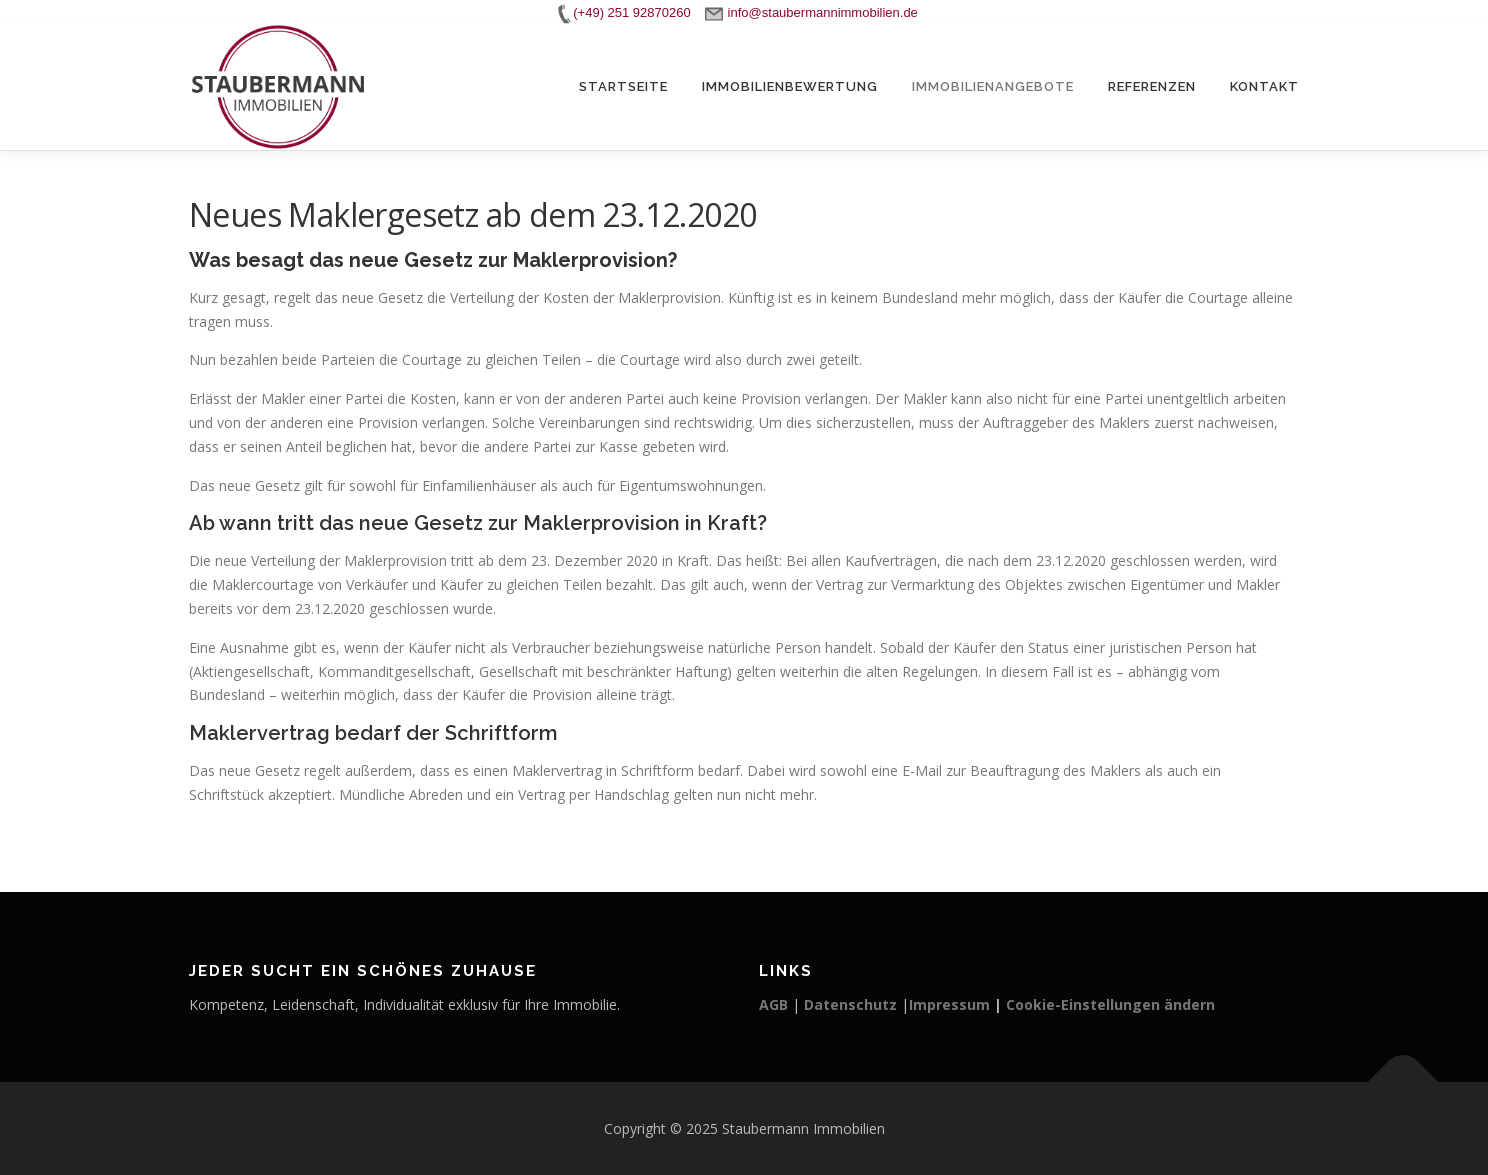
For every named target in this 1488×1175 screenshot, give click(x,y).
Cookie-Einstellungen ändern (1110, 1004)
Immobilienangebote (993, 86)
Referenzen (1152, 86)
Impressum (949, 1004)
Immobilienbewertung (790, 86)
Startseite (623, 86)
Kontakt (1264, 86)
